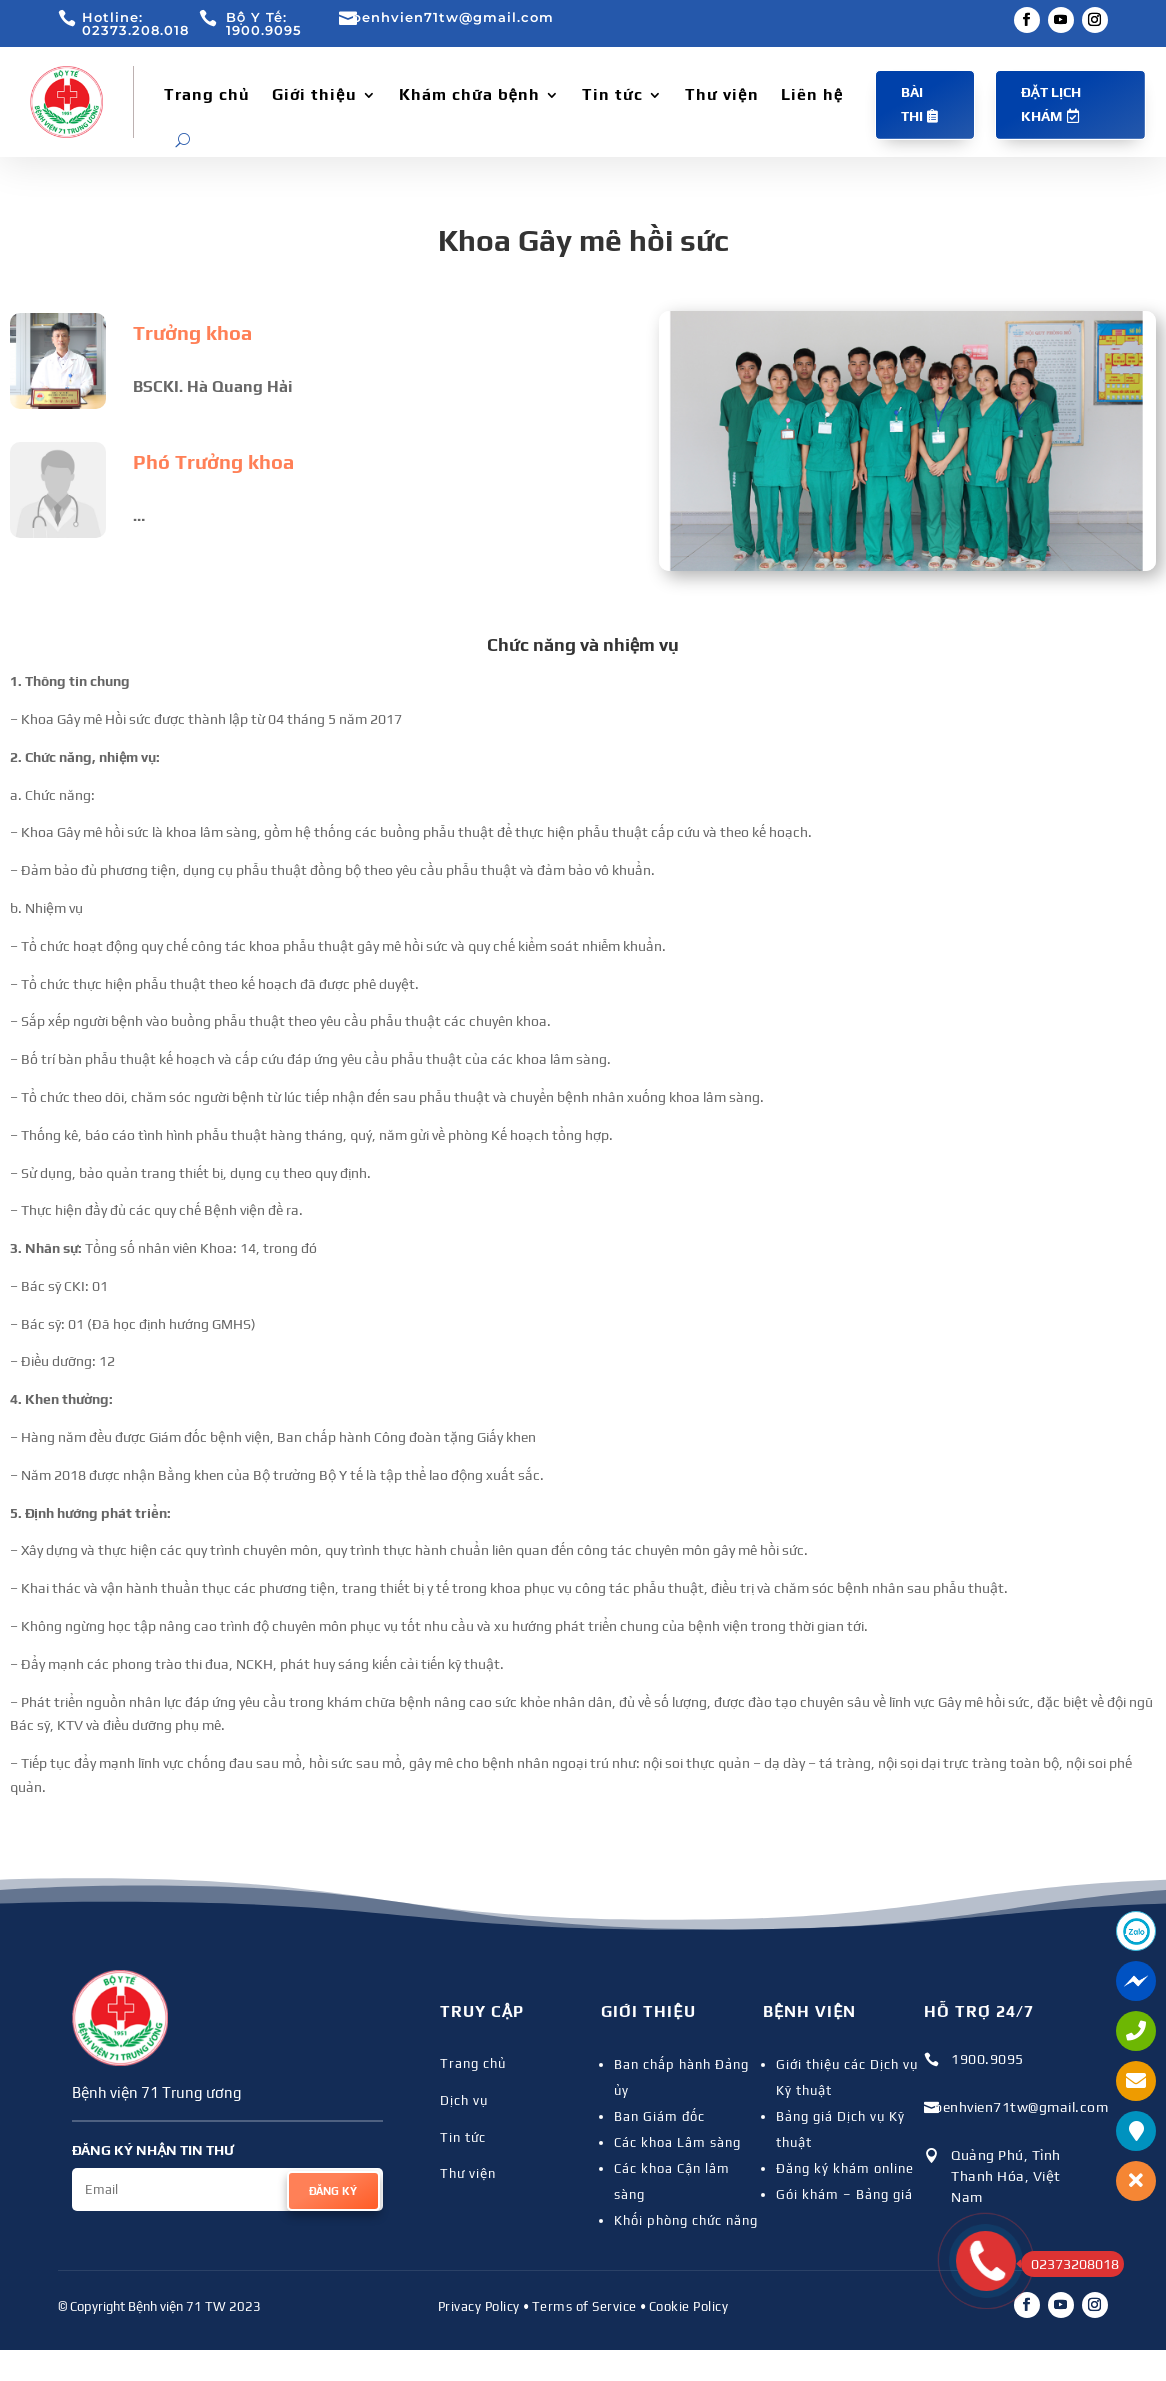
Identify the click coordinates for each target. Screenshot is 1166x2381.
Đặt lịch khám (1050, 104)
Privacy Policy (479, 2306)
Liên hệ (812, 94)
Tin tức (612, 94)
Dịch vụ (464, 2100)
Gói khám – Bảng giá (844, 2194)
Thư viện (722, 94)
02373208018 (1070, 2264)
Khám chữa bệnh (470, 94)
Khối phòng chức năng (686, 2220)
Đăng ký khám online (845, 2168)
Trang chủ (207, 94)
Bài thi (912, 104)
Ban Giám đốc (659, 2116)
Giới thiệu (314, 94)
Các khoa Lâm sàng (677, 2142)
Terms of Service (584, 2306)
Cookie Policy (689, 2306)
